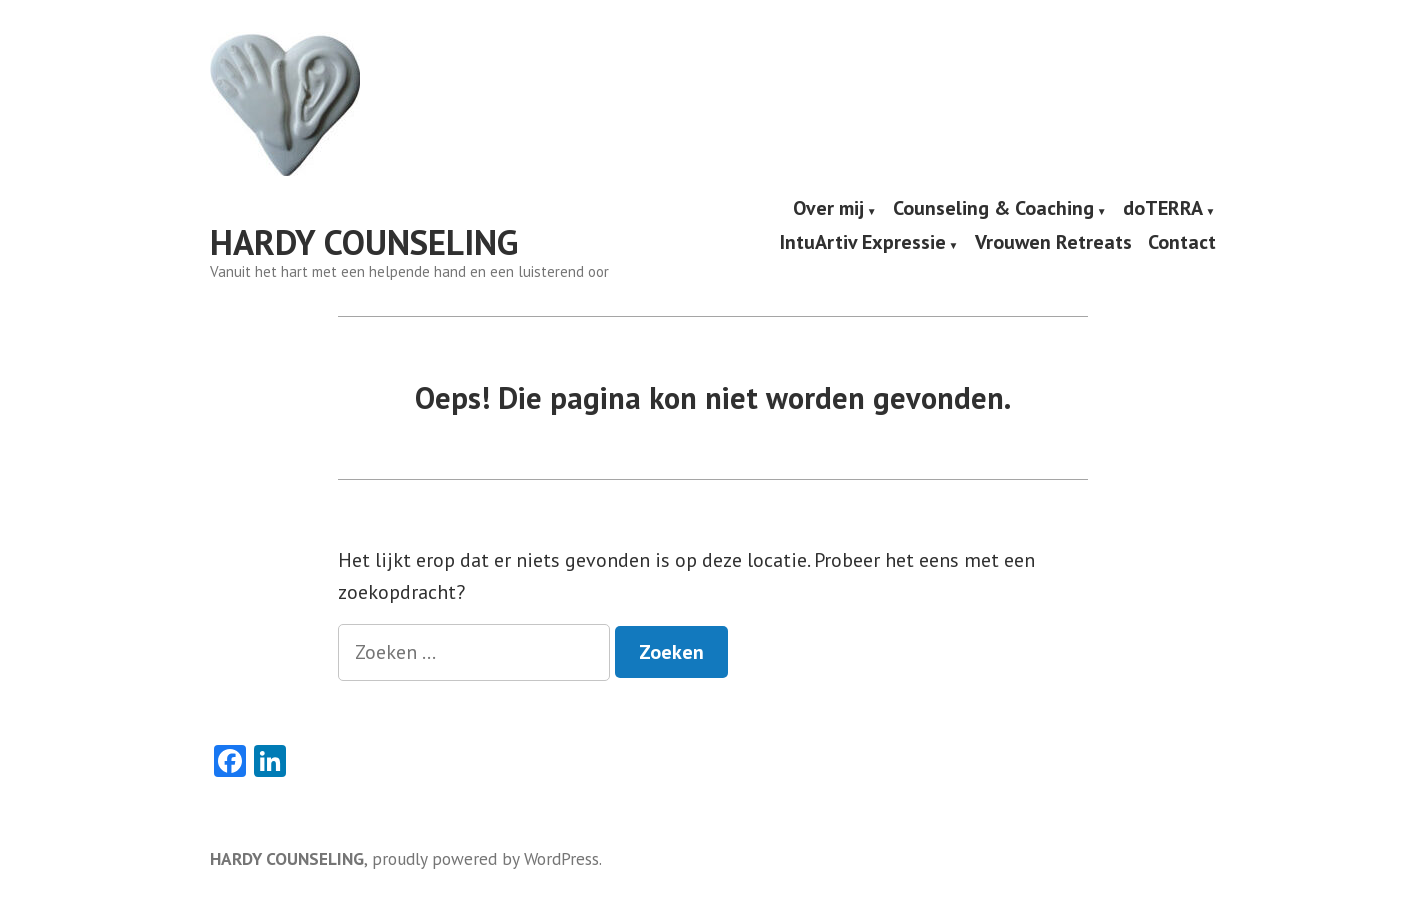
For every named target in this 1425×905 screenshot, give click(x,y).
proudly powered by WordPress (485, 858)
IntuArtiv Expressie (863, 243)
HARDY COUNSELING (364, 242)
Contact (1182, 243)
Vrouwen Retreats (1053, 243)
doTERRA (1163, 209)
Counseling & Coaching (993, 209)
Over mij (828, 209)
